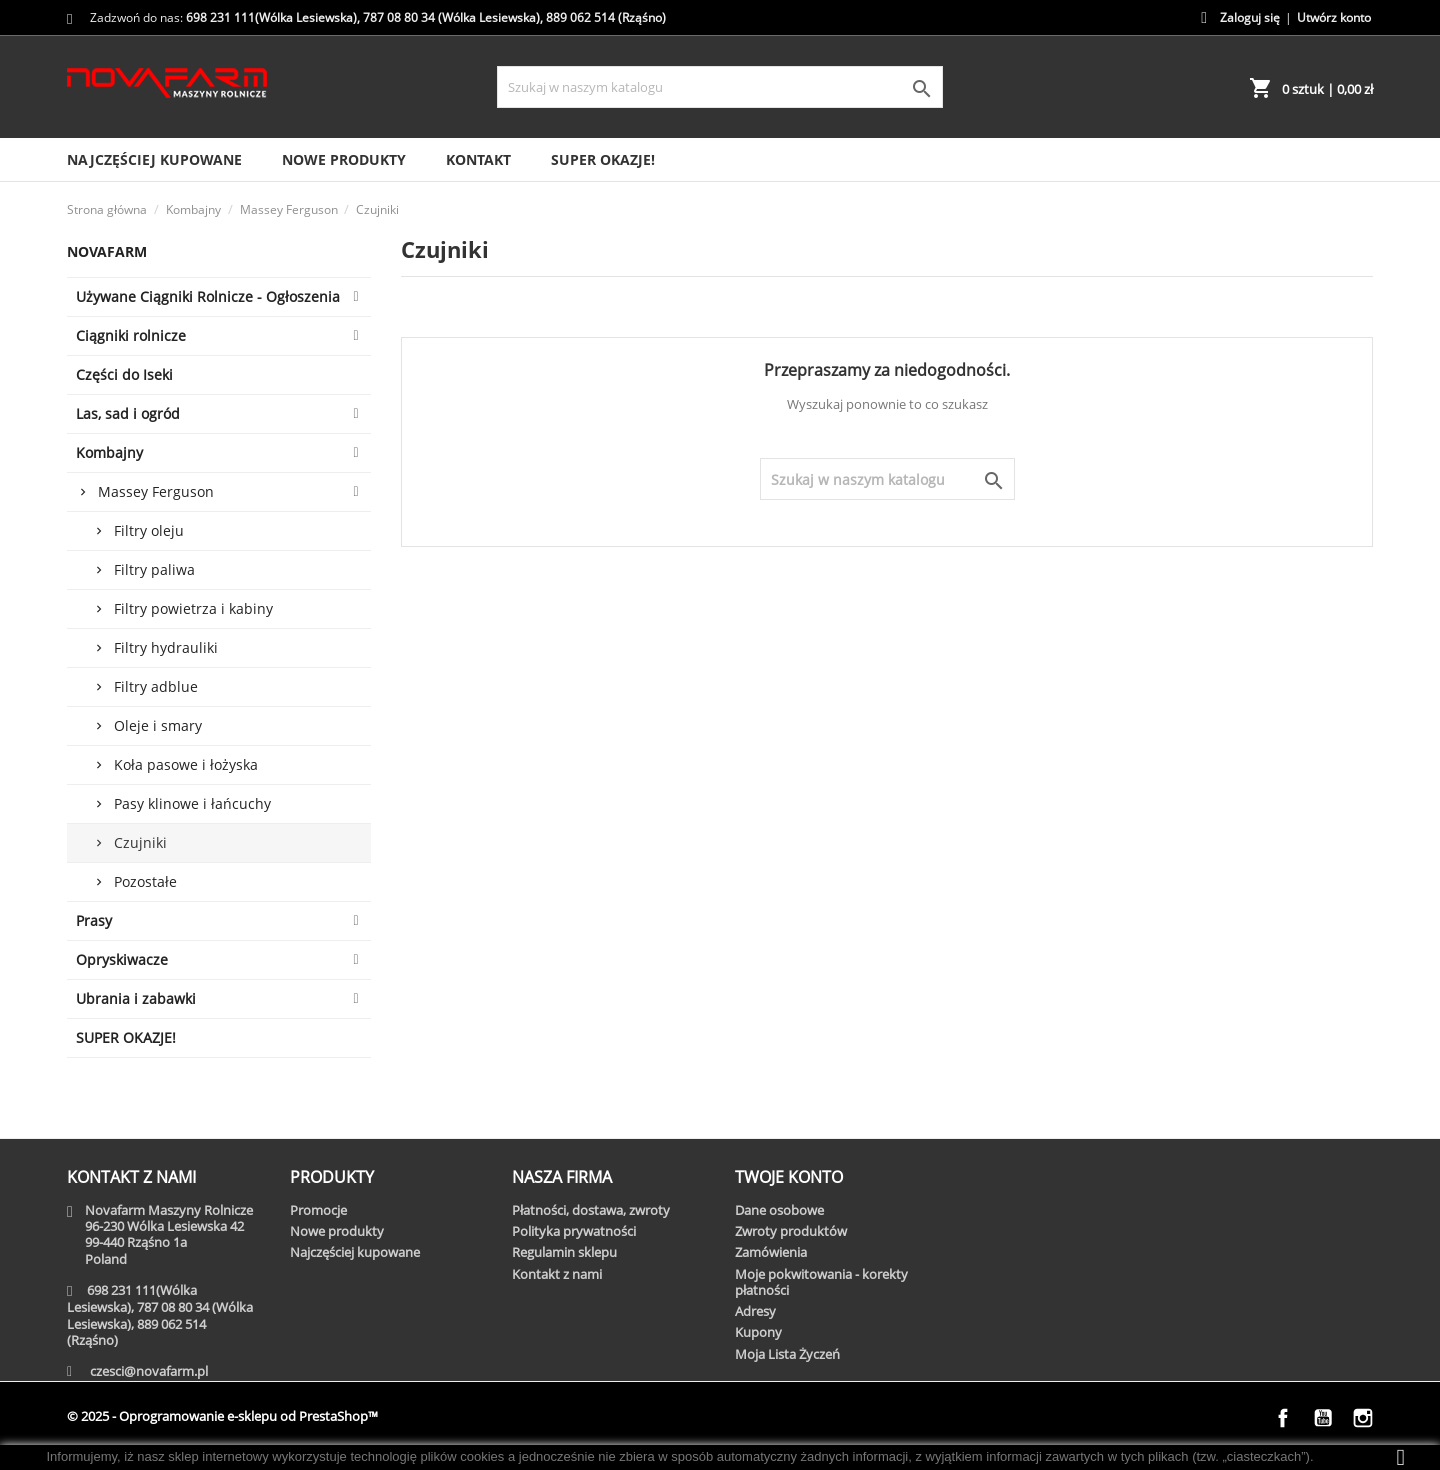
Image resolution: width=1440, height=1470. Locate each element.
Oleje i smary (158, 725)
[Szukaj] (719, 87)
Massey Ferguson (156, 491)
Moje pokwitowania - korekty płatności (821, 1282)
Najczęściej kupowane (154, 159)
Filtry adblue (156, 686)
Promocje (318, 1210)
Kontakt (478, 159)
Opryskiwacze (122, 959)
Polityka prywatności (574, 1231)
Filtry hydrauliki (166, 647)
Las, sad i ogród (128, 413)
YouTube (1323, 1418)
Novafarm (107, 251)
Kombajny (109, 452)
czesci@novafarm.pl (149, 1371)
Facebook (1283, 1418)
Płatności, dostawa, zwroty (591, 1210)
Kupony (758, 1332)
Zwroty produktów (791, 1231)
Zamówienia (771, 1252)
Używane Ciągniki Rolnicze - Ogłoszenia (208, 296)
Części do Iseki (124, 374)
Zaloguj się (1250, 17)
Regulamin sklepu (564, 1252)
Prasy (94, 920)
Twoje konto (789, 1177)
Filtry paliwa (154, 569)
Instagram (1363, 1418)
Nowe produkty (344, 159)
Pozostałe (145, 881)
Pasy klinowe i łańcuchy (192, 803)
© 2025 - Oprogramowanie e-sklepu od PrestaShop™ (222, 1416)
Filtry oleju (149, 530)
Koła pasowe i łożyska (186, 764)
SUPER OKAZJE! (603, 159)
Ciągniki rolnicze (131, 335)
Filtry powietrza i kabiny (193, 608)
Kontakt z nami (557, 1274)
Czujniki (140, 842)
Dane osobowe (779, 1210)
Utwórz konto (1334, 17)
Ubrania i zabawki (136, 998)
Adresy (755, 1311)
